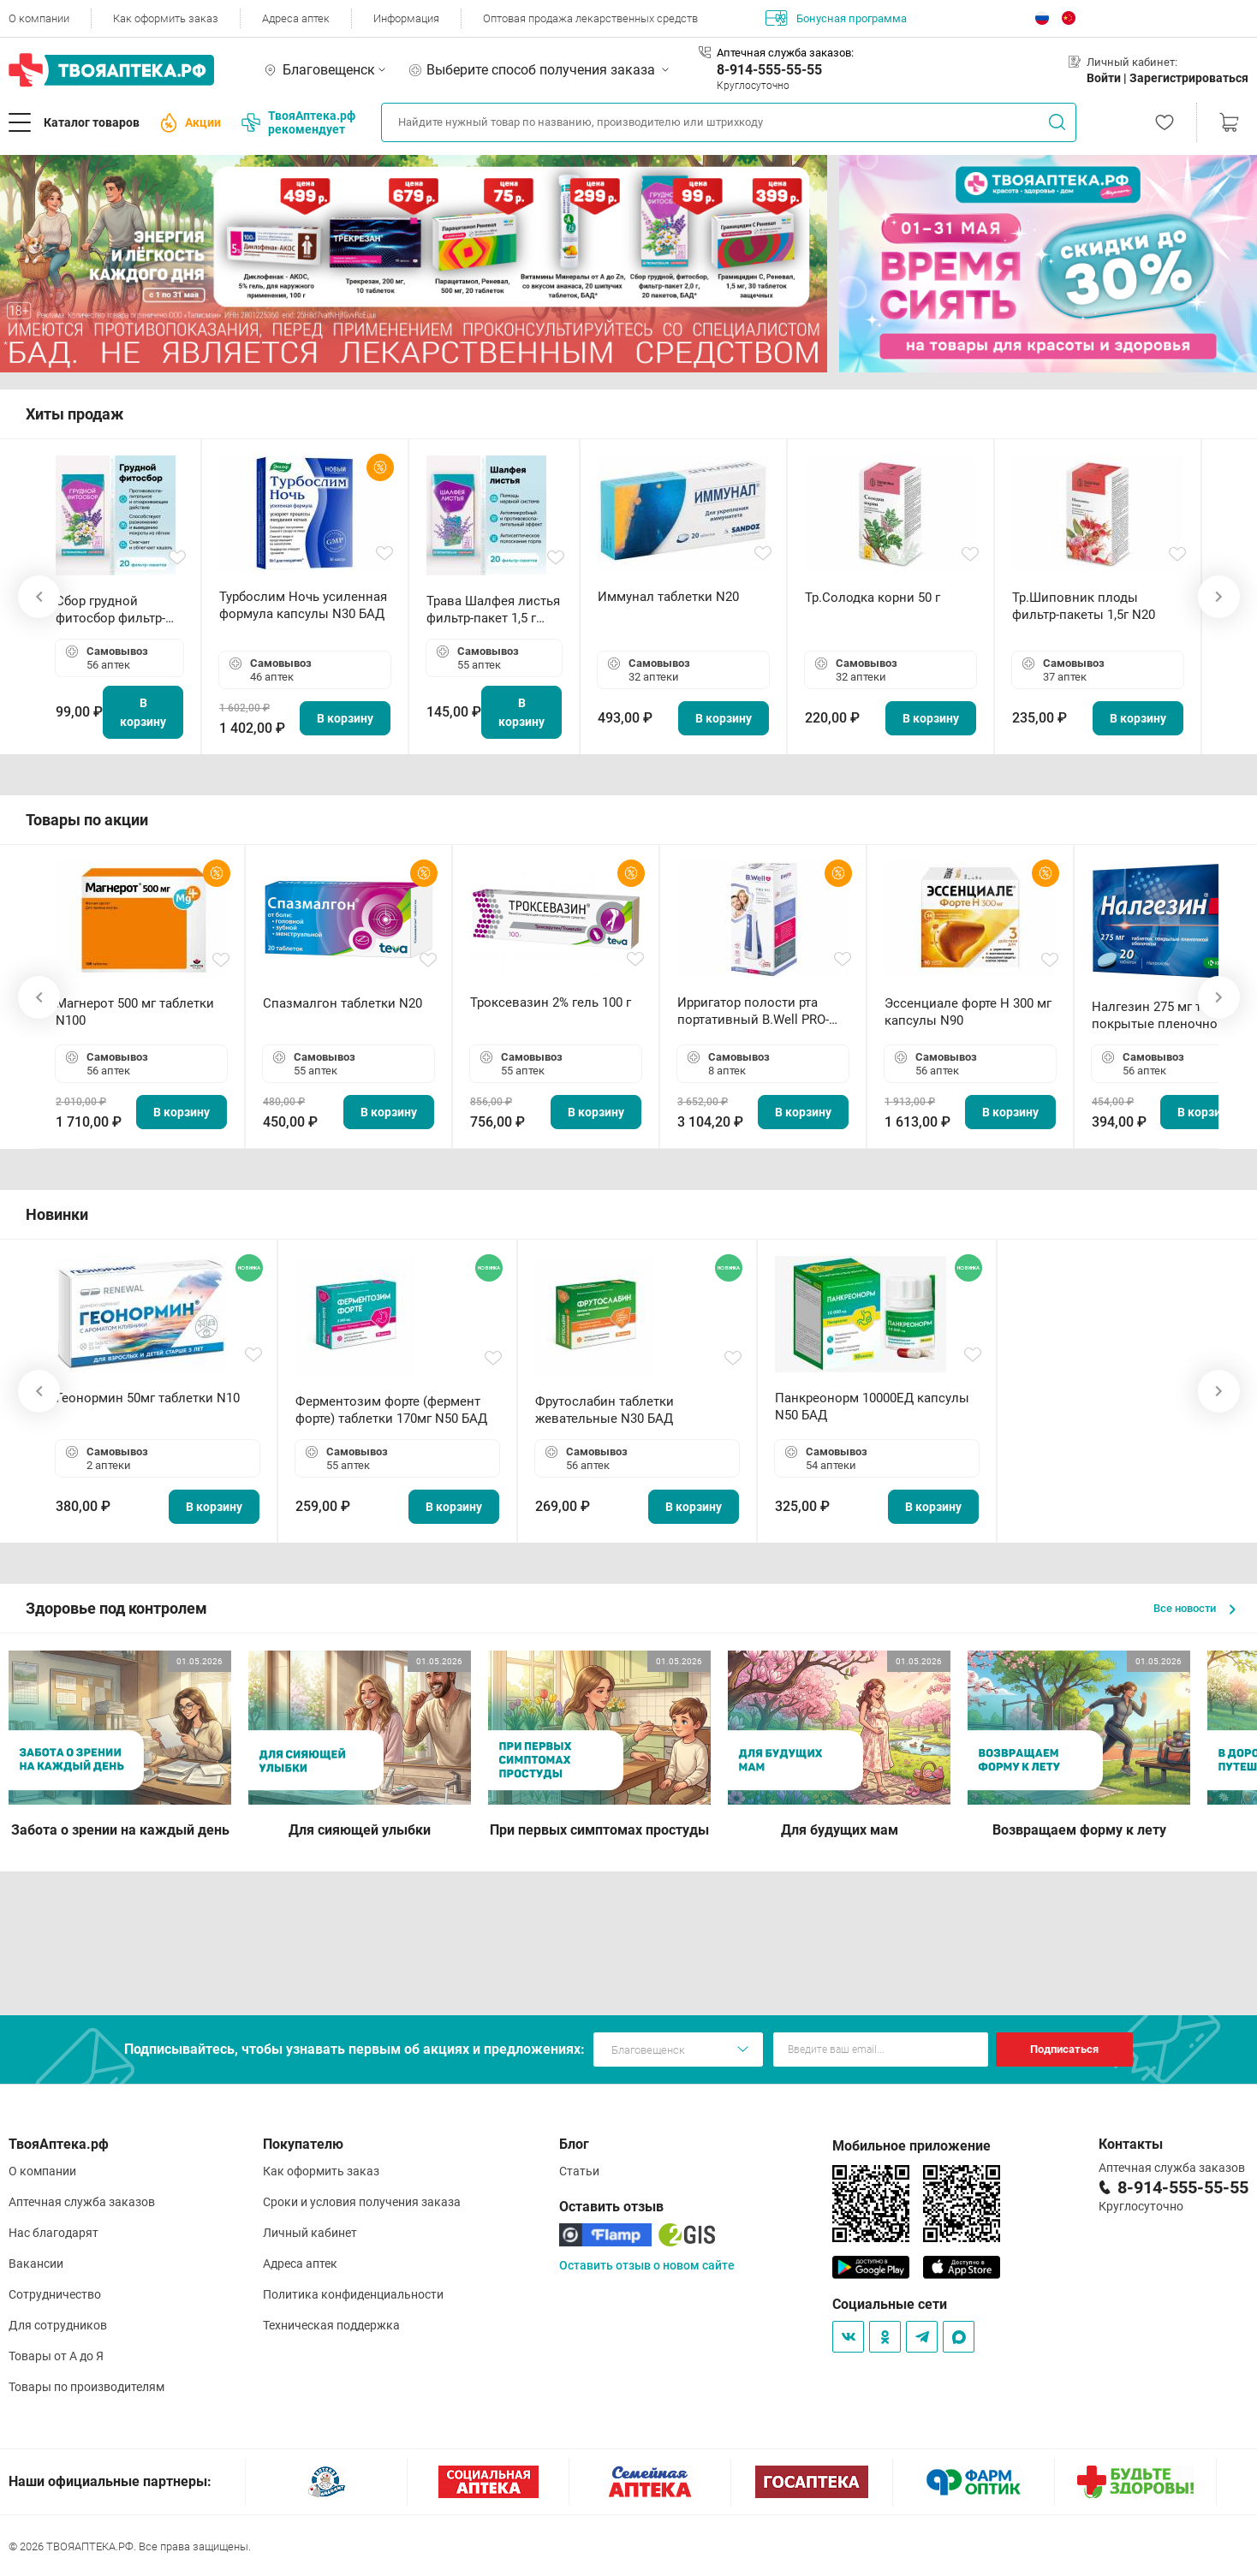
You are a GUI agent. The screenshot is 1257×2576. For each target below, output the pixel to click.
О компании (39, 18)
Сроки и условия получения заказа (362, 2202)
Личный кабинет (310, 2233)
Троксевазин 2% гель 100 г (550, 1002)
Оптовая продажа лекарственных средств (590, 18)
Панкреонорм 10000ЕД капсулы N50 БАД (872, 1406)
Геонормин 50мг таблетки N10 (148, 1398)
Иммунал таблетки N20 (668, 596)
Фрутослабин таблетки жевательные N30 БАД (604, 1410)
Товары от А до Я (56, 2356)
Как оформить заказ (165, 18)
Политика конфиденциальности (353, 2294)
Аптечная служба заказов (82, 2202)
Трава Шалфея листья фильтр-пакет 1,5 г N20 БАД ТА (493, 610)
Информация (406, 18)
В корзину (143, 712)
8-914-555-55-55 (769, 70)
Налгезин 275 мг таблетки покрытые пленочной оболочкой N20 (1171, 1015)
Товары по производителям (86, 2387)
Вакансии (36, 2263)
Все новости (1194, 1608)
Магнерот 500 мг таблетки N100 (135, 1012)
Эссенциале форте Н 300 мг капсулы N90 (968, 1012)
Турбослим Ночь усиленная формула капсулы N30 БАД (303, 605)
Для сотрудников (58, 2325)
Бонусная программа (836, 18)
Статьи (579, 2171)
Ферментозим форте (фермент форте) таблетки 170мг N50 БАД (391, 1410)
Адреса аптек (296, 18)
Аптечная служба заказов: (785, 52)
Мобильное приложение (911, 2146)
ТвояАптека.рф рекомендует (298, 122)
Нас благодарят (53, 2233)
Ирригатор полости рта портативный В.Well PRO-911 (753, 1011)
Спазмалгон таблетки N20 (342, 1003)
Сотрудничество (55, 2294)
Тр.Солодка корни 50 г (872, 597)
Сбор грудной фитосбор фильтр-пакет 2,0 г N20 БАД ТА (115, 610)
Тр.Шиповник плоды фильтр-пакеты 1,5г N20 (1083, 606)
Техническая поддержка (331, 2325)
